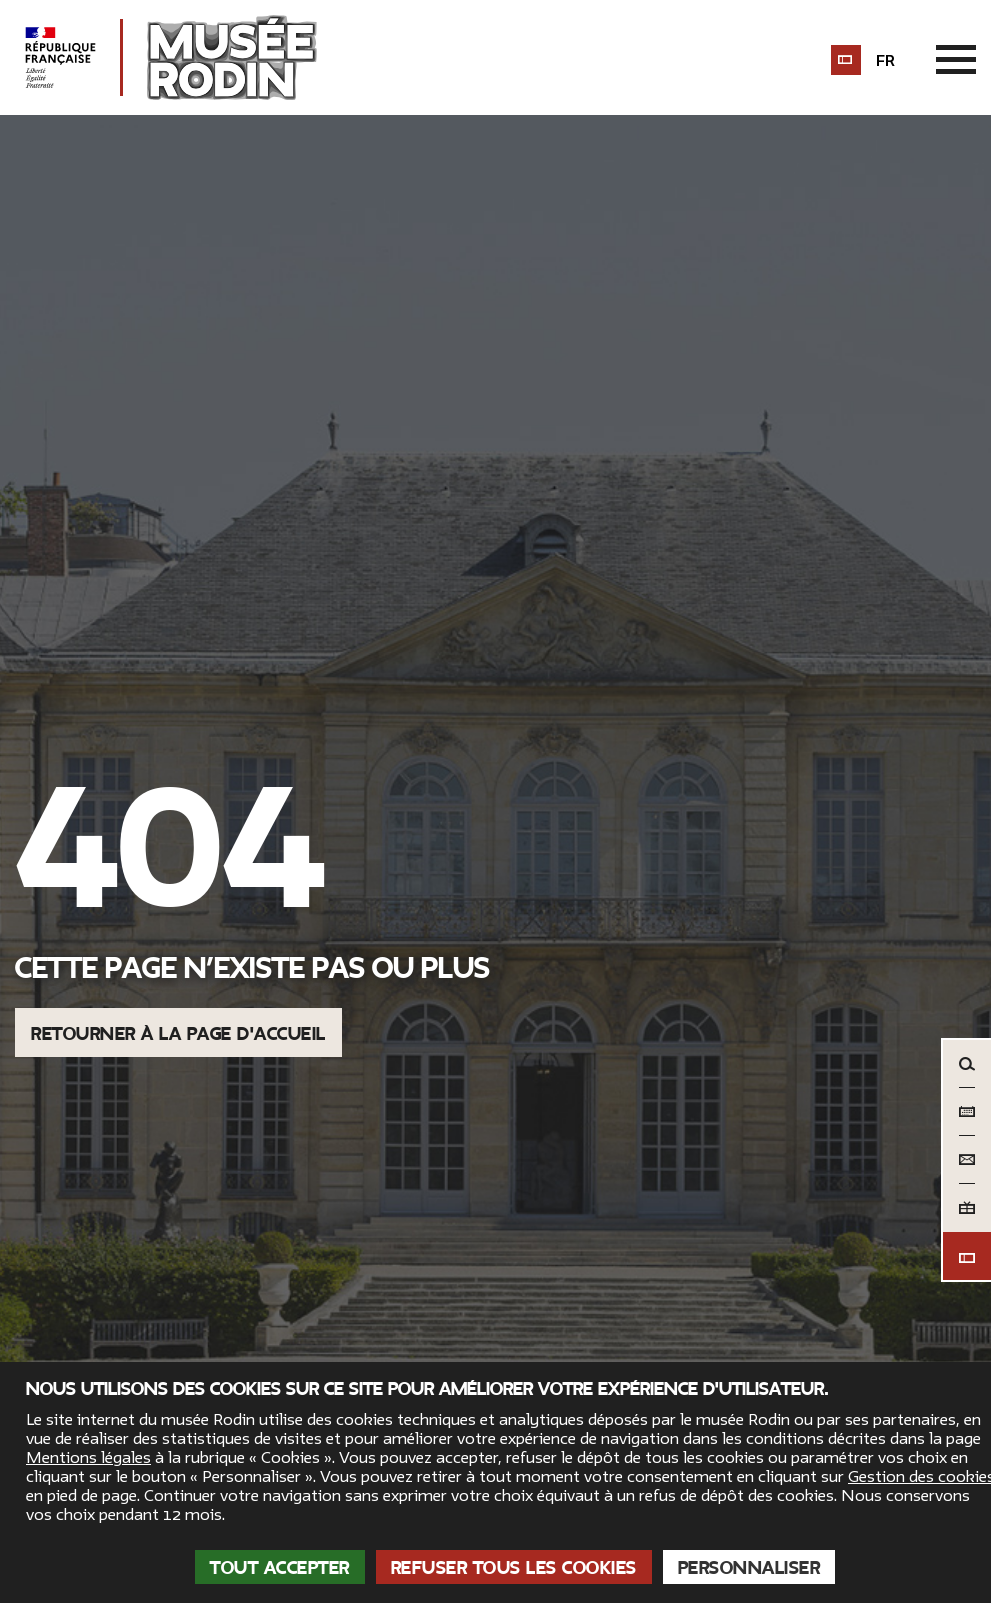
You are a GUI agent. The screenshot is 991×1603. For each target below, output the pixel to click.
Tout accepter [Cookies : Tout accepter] (280, 1568)
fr (885, 61)
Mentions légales (88, 1458)
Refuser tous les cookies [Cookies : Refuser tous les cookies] (514, 1568)
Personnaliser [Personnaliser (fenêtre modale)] (749, 1568)
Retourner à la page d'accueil (178, 1034)
